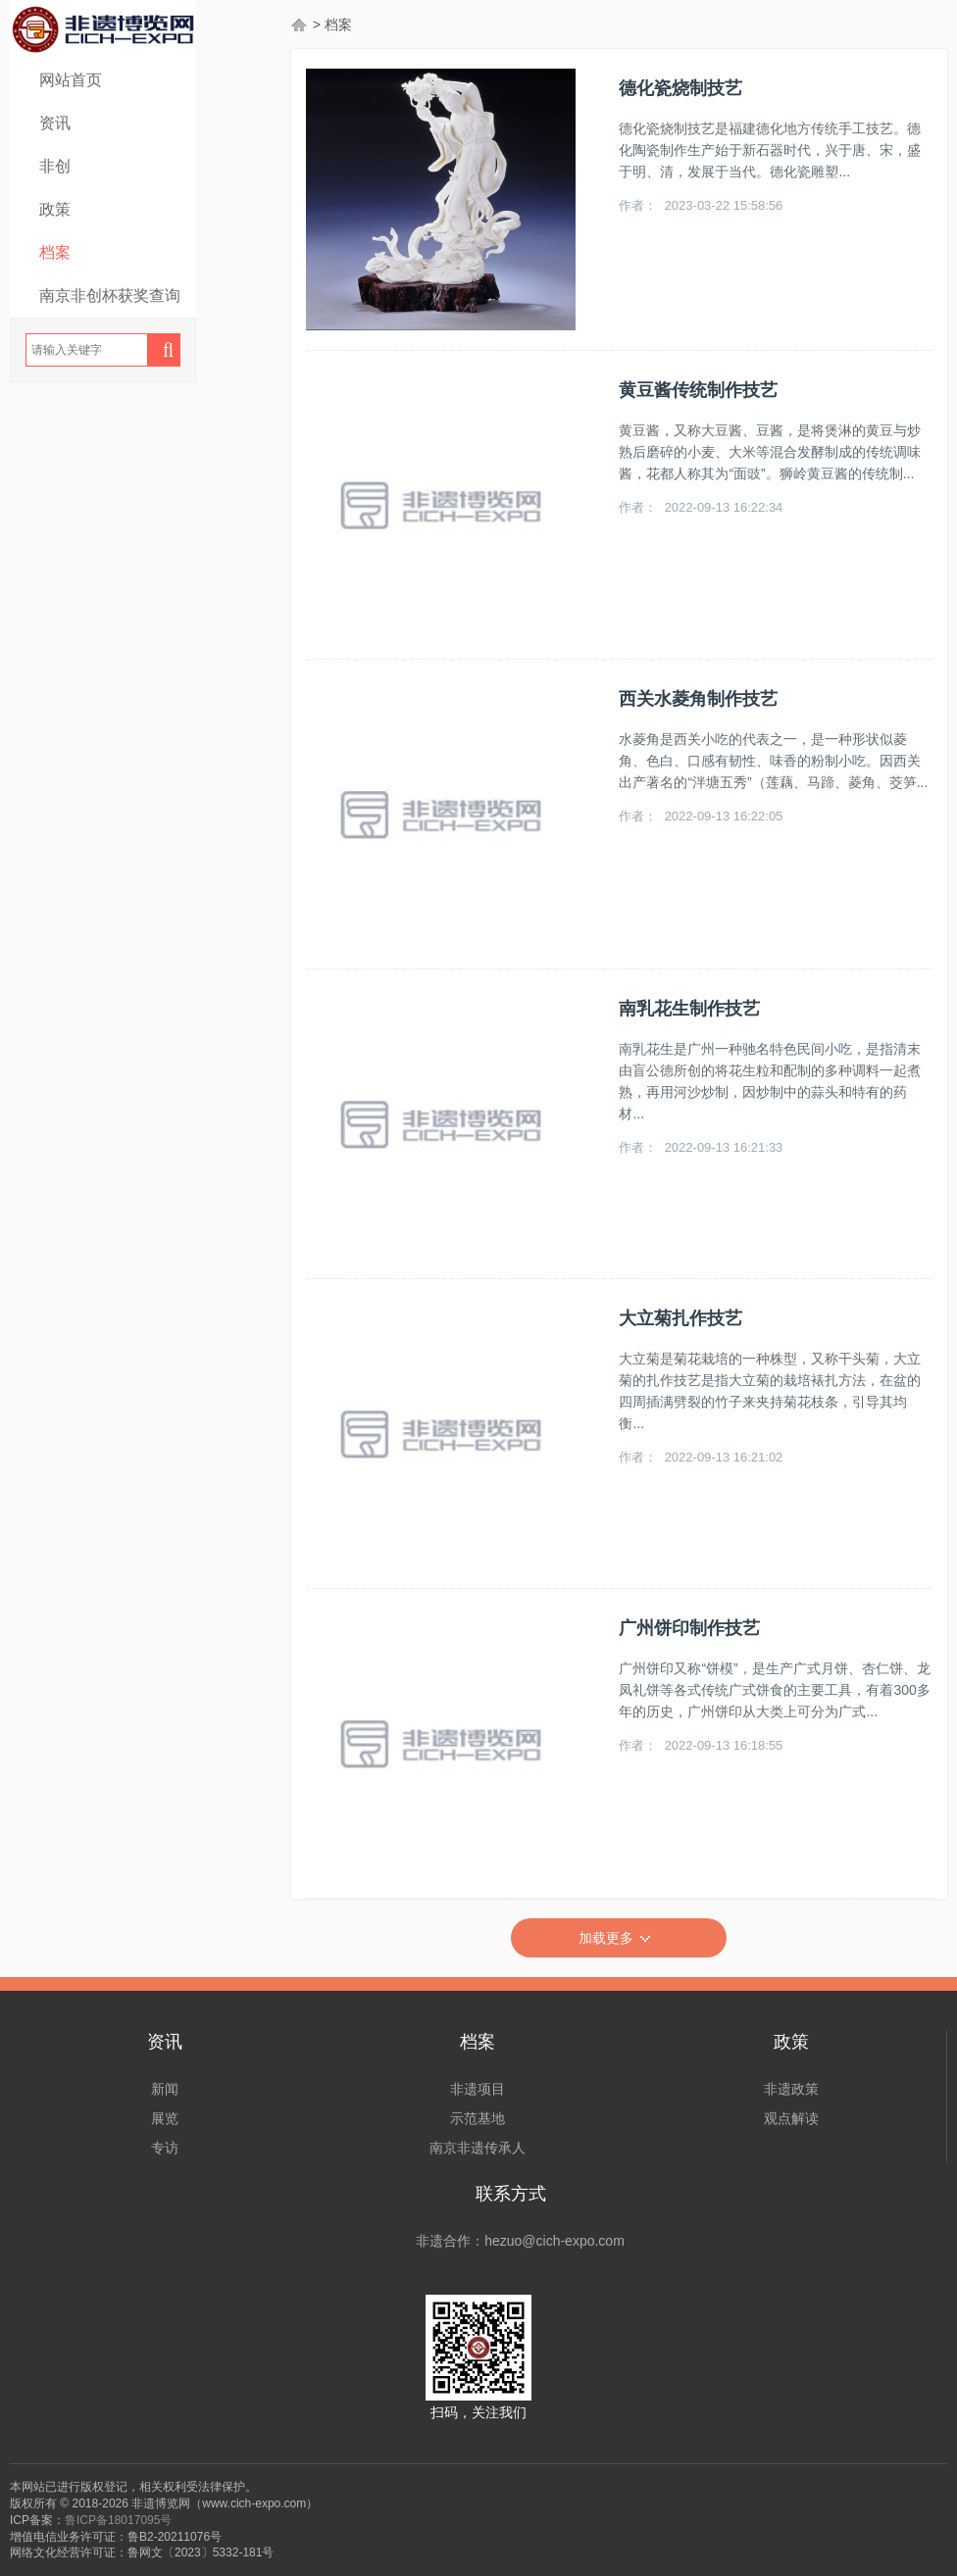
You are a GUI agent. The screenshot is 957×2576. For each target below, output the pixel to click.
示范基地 (477, 2118)
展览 (164, 2118)
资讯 (55, 123)
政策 (55, 209)
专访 (164, 2147)
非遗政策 (791, 2089)
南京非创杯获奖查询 (109, 295)
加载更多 (619, 1939)
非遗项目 (477, 2089)
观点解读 (791, 2118)
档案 (55, 252)
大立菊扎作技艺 (680, 1318)
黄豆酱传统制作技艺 (698, 390)
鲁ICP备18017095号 (118, 2520)
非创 (55, 166)
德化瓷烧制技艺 (680, 88)
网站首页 (70, 80)
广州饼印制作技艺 (689, 1628)
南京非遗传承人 (477, 2147)
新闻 (164, 2089)
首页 (300, 24)
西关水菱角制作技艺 (698, 699)
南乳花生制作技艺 (689, 1008)
